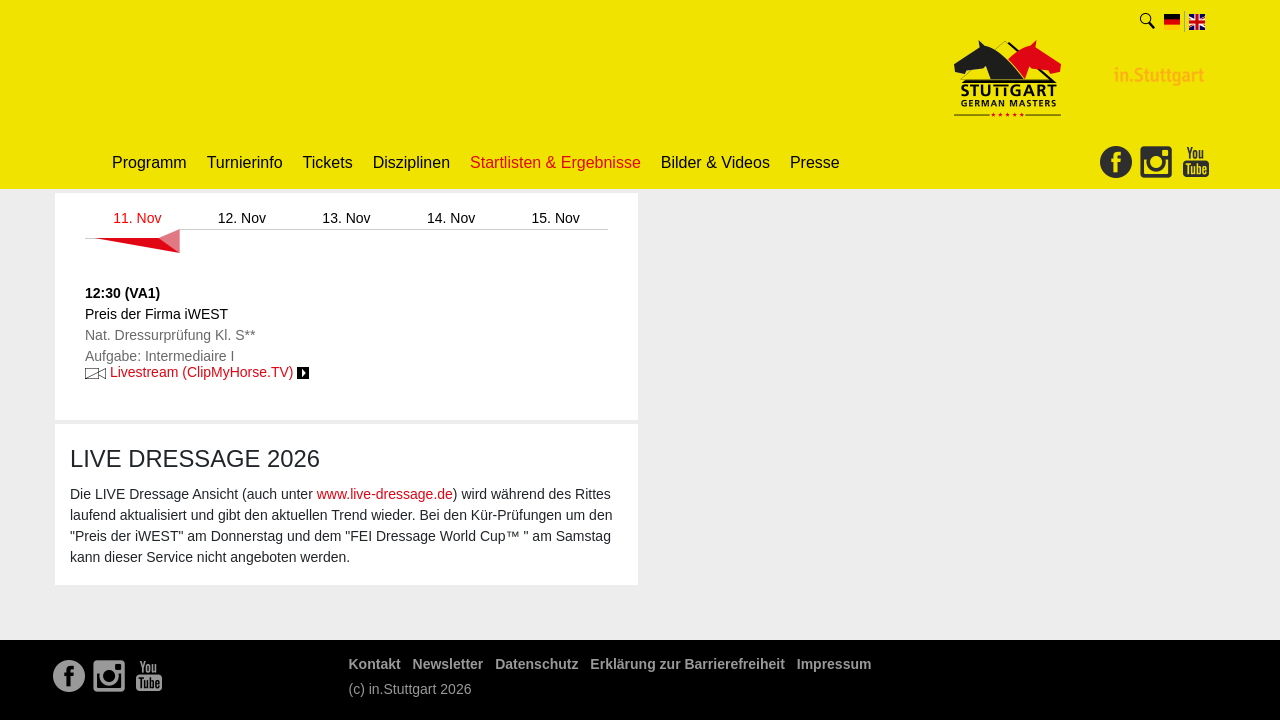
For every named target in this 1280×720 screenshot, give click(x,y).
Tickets (328, 162)
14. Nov (451, 218)
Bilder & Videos (715, 162)
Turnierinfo (245, 162)
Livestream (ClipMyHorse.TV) (197, 372)
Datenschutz (536, 664)
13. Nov (346, 218)
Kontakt (375, 664)
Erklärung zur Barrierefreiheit (687, 664)
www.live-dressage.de (385, 494)
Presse (815, 162)
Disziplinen (411, 162)
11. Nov (137, 218)
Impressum (834, 664)
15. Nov (556, 218)
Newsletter (448, 664)
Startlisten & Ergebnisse (555, 162)
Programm (149, 162)
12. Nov (242, 218)
